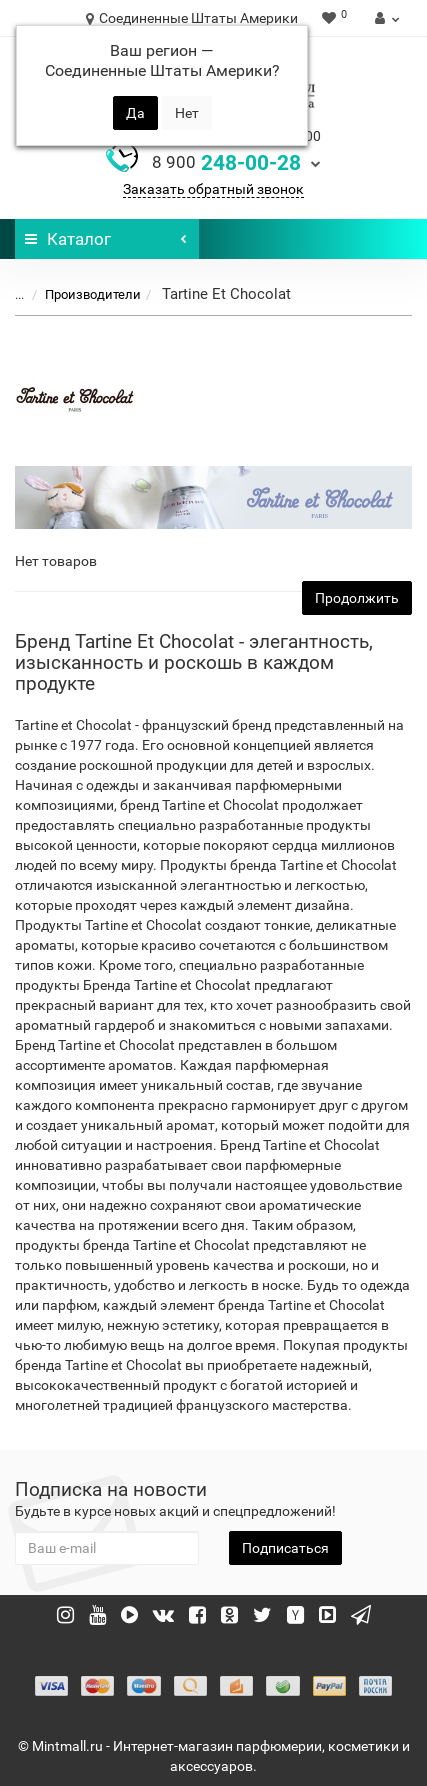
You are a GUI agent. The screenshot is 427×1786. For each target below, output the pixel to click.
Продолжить (357, 598)
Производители (81, 294)
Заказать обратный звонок (213, 189)
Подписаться (285, 1548)
